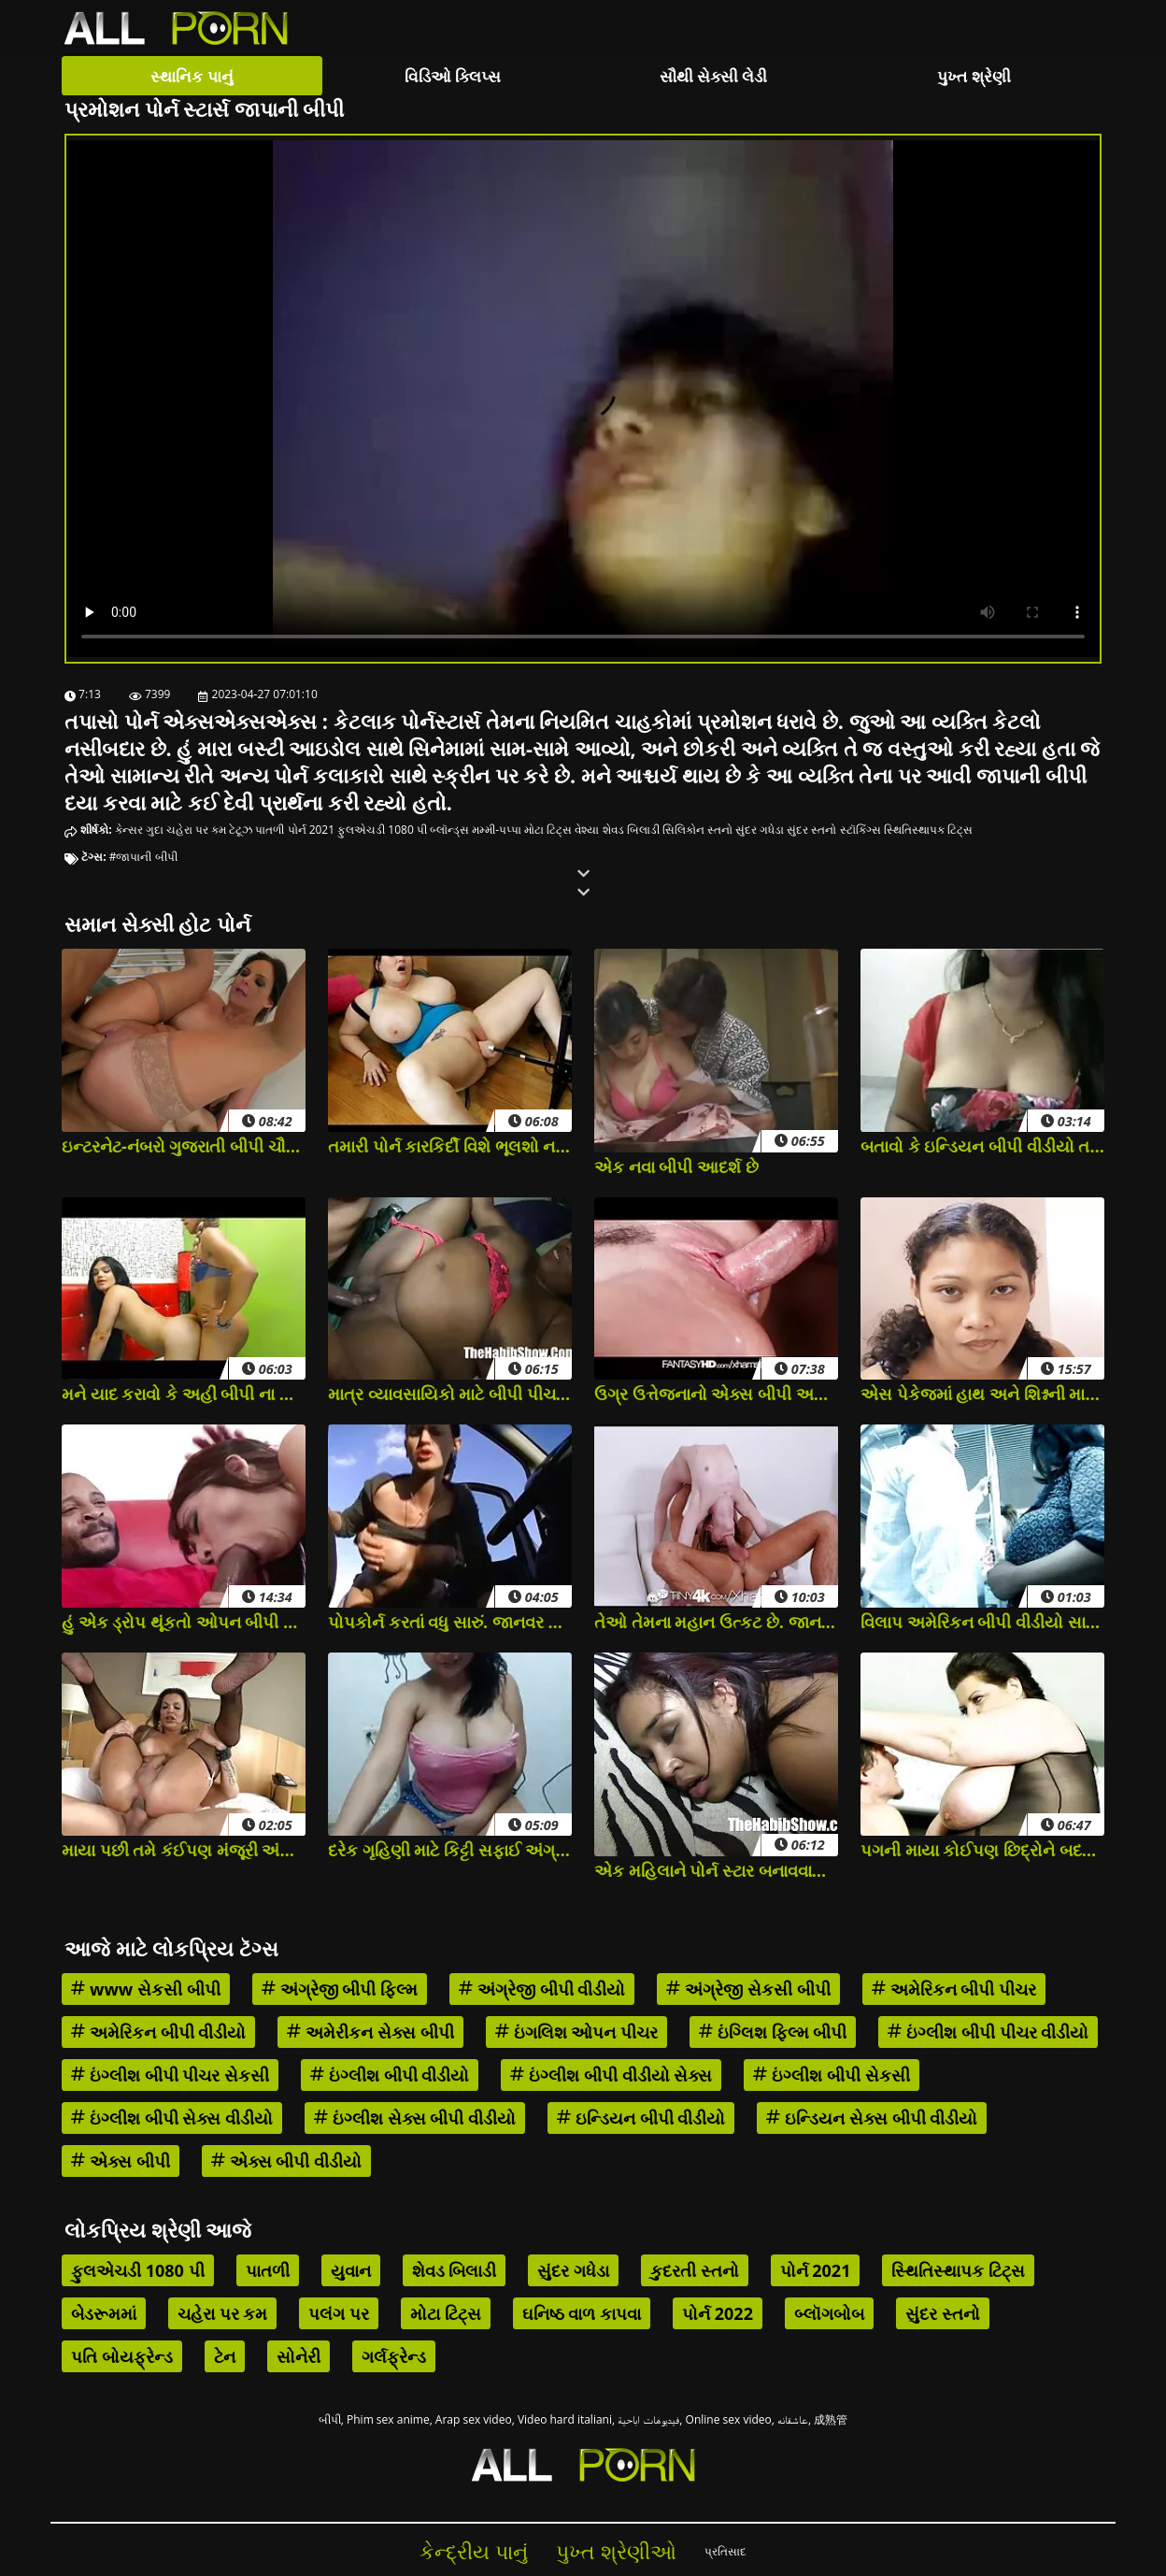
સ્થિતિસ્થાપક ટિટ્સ (928, 829)
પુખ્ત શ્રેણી (973, 76)
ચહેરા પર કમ (196, 829)
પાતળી (269, 829)
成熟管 (830, 2419)
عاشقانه (792, 2419)
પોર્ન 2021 (311, 829)
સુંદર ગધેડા (759, 829)
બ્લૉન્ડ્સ (449, 829)
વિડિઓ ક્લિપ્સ (453, 76)
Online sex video (729, 2419)
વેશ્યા (587, 829)
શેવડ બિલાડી (631, 829)
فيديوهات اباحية (648, 2419)
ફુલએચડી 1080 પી (382, 829)
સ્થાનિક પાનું (191, 76)
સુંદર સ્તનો (811, 829)
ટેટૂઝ (240, 829)
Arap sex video (473, 2419)
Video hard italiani (565, 2419)
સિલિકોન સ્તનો (697, 829)
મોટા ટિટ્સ (548, 829)
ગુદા (155, 829)
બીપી (330, 2419)
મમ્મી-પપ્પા (496, 829)
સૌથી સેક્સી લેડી (714, 76)
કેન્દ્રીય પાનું (473, 2551)
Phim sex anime (388, 2419)
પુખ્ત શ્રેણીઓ (616, 2551)
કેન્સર (129, 829)
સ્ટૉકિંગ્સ (860, 829)
